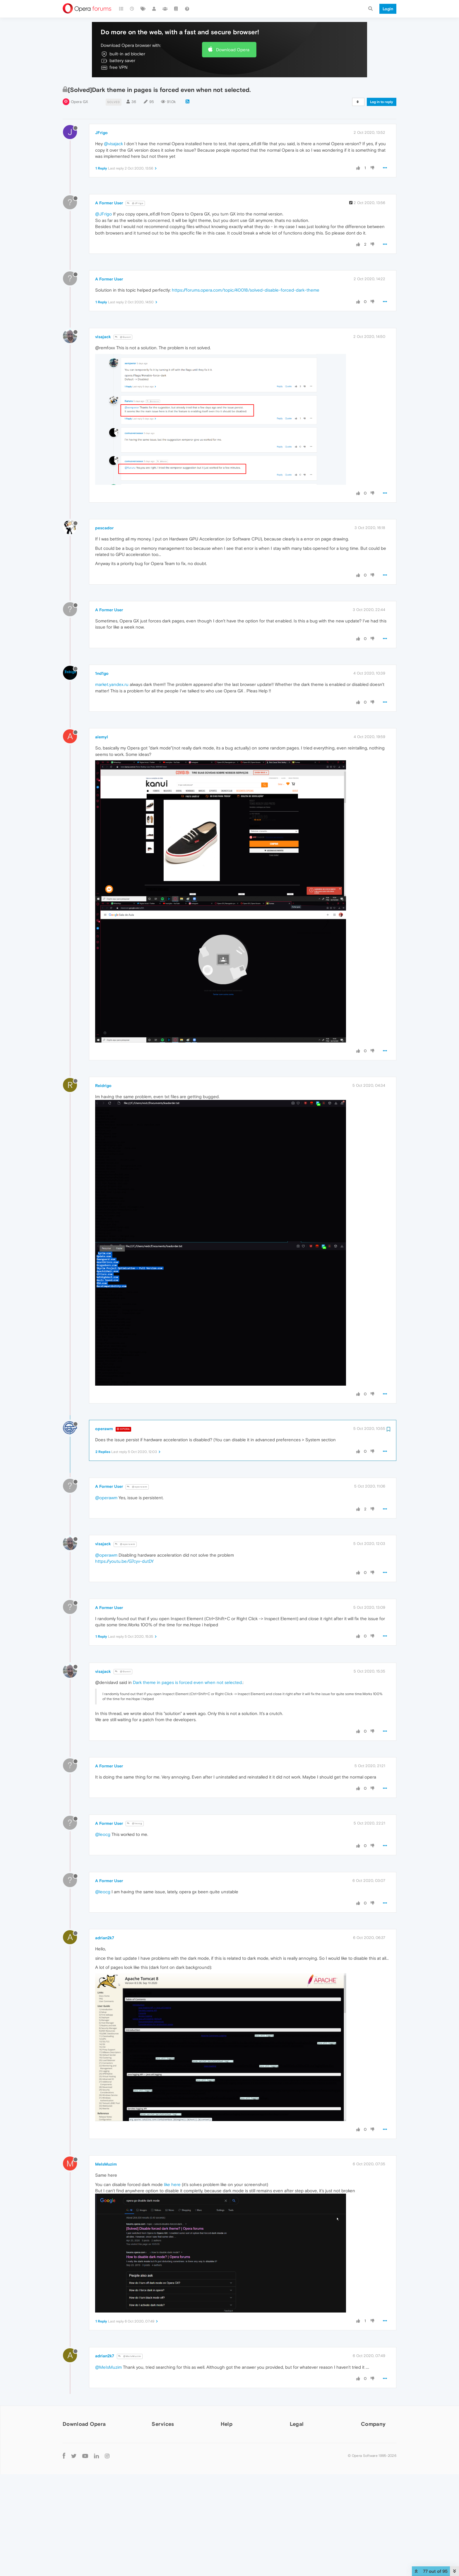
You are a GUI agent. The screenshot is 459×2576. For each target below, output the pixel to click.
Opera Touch (78, 2518)
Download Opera (232, 49)
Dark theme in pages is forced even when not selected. (188, 1682)
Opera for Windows (84, 2448)
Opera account (166, 2446)
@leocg (134, 1823)
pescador (104, 528)
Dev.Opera (231, 2462)
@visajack (113, 143)
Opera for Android (84, 2501)
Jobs (366, 2454)
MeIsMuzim (106, 2164)
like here (172, 2184)
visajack (103, 336)
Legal (297, 2424)
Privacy (297, 2446)
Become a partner (378, 2471)
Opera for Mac (80, 2456)
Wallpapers (162, 2454)
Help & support (236, 2438)
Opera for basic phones (89, 2526)
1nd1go (102, 673)
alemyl (101, 737)
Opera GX (79, 102)
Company (373, 2424)
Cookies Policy (304, 2454)
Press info (370, 2446)
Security (298, 2438)
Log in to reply (381, 102)
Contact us (372, 2479)
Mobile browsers (78, 2491)
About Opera (373, 2438)
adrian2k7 (104, 1937)
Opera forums (234, 2454)
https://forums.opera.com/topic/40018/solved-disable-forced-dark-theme (245, 289)
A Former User (109, 203)
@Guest (123, 337)
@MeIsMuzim (129, 2356)
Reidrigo (103, 1085)
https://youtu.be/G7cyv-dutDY (124, 1561)
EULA (295, 2462)
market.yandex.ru (112, 684)
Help (226, 2424)
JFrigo (101, 132)
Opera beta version (85, 2472)
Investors (370, 2462)
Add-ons (160, 2438)
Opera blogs (233, 2446)
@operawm (137, 1486)
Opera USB (77, 2481)
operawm (104, 1428)
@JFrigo (135, 203)
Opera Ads (162, 2462)
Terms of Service (306, 2471)
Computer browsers (81, 2437)
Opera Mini (77, 2509)
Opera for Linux (81, 2464)
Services (163, 2424)
